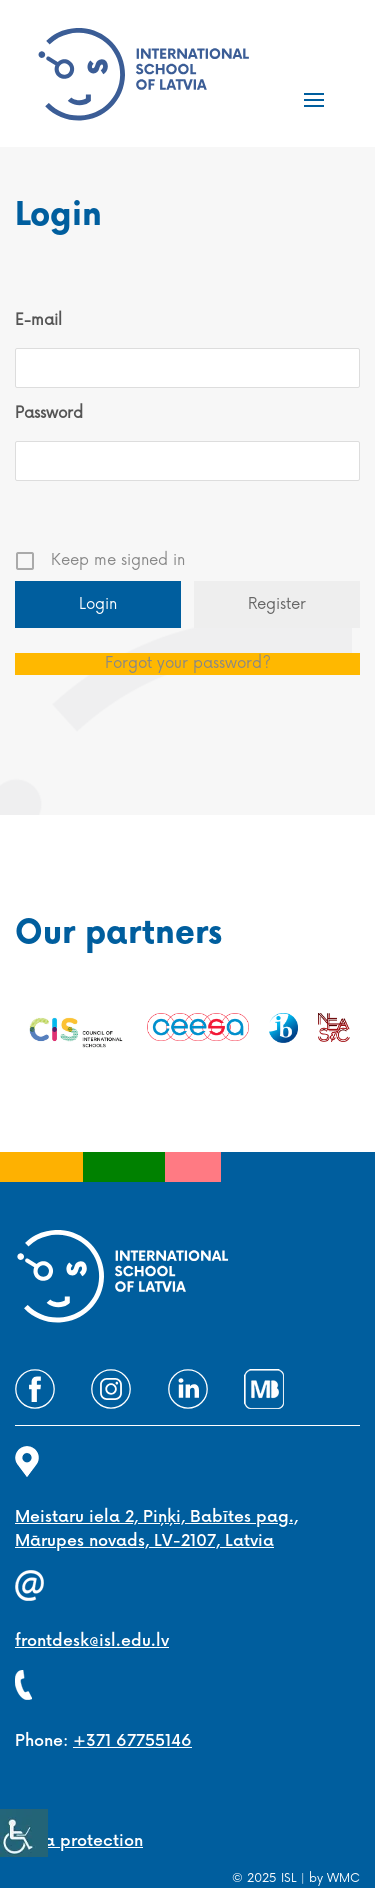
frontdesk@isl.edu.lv (92, 1641)
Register (277, 604)
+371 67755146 (132, 1741)
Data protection (79, 1841)
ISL (289, 1878)
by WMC (334, 1878)
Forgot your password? (188, 663)
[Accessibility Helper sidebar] (24, 1833)
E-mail (38, 320)
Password (49, 413)
